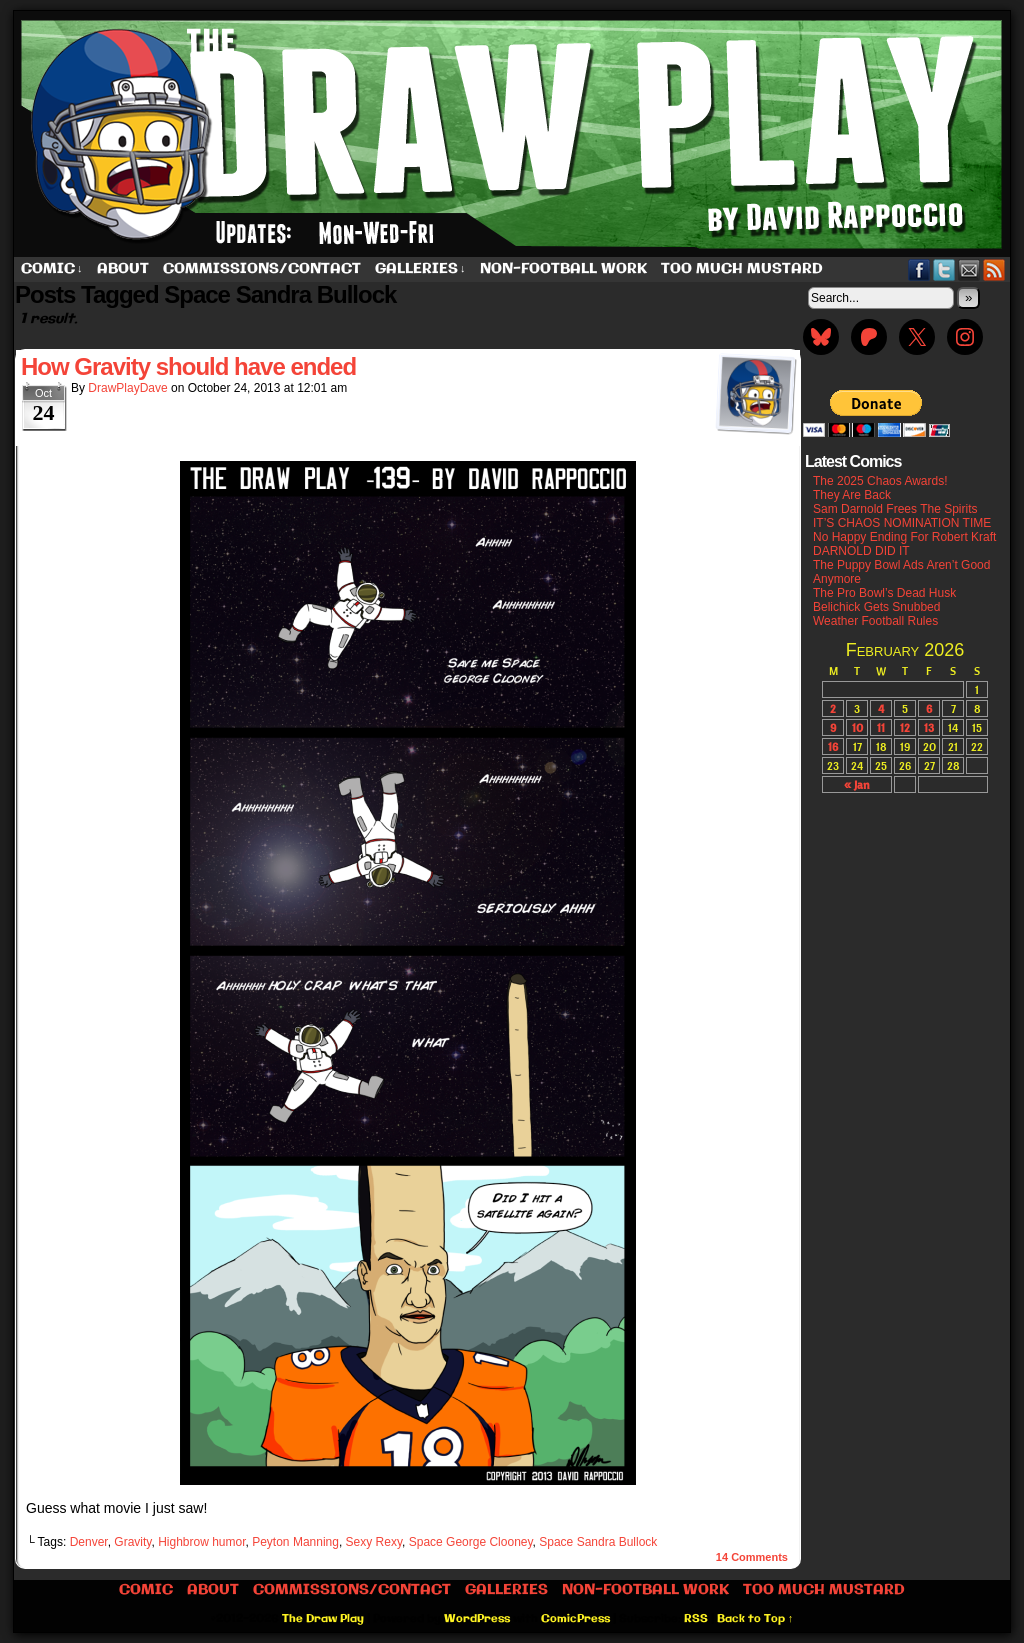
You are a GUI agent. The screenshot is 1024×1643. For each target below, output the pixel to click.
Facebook (919, 269)
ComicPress (575, 1619)
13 (929, 727)
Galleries (420, 269)
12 (905, 727)
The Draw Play (514, 134)
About (123, 269)
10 (857, 727)
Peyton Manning (295, 1542)
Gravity (132, 1542)
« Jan (857, 784)
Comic (52, 269)
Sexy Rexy (374, 1542)
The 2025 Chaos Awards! (880, 481)
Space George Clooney (471, 1542)
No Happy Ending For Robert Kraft (904, 537)
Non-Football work (563, 269)
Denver (89, 1542)
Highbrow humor (201, 1542)
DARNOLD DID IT (861, 551)
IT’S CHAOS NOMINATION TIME (902, 523)
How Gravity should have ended (188, 366)
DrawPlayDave (127, 388)
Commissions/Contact (262, 269)
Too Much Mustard (742, 269)
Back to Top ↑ (755, 1619)
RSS (994, 269)
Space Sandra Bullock (598, 1542)
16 (833, 746)
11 (881, 727)
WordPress (477, 1619)
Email (969, 269)
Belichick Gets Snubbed (876, 607)
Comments (752, 1557)
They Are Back (852, 495)
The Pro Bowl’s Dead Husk (884, 593)
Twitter (944, 269)
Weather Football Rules (875, 621)
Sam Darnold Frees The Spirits (895, 509)
